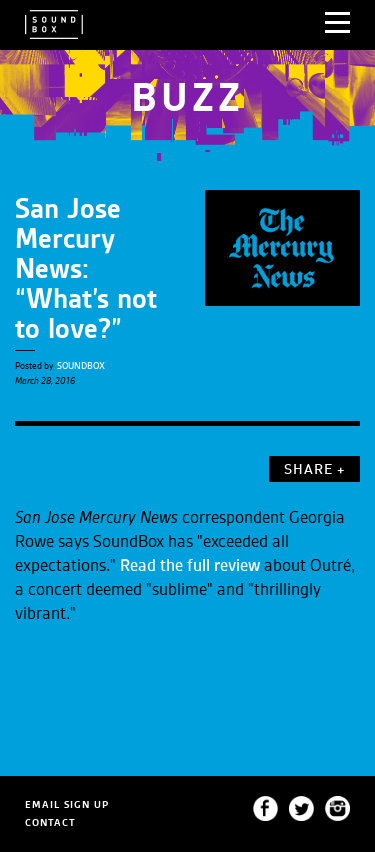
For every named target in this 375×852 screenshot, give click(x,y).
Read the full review (190, 566)
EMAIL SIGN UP (67, 804)
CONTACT (50, 822)
